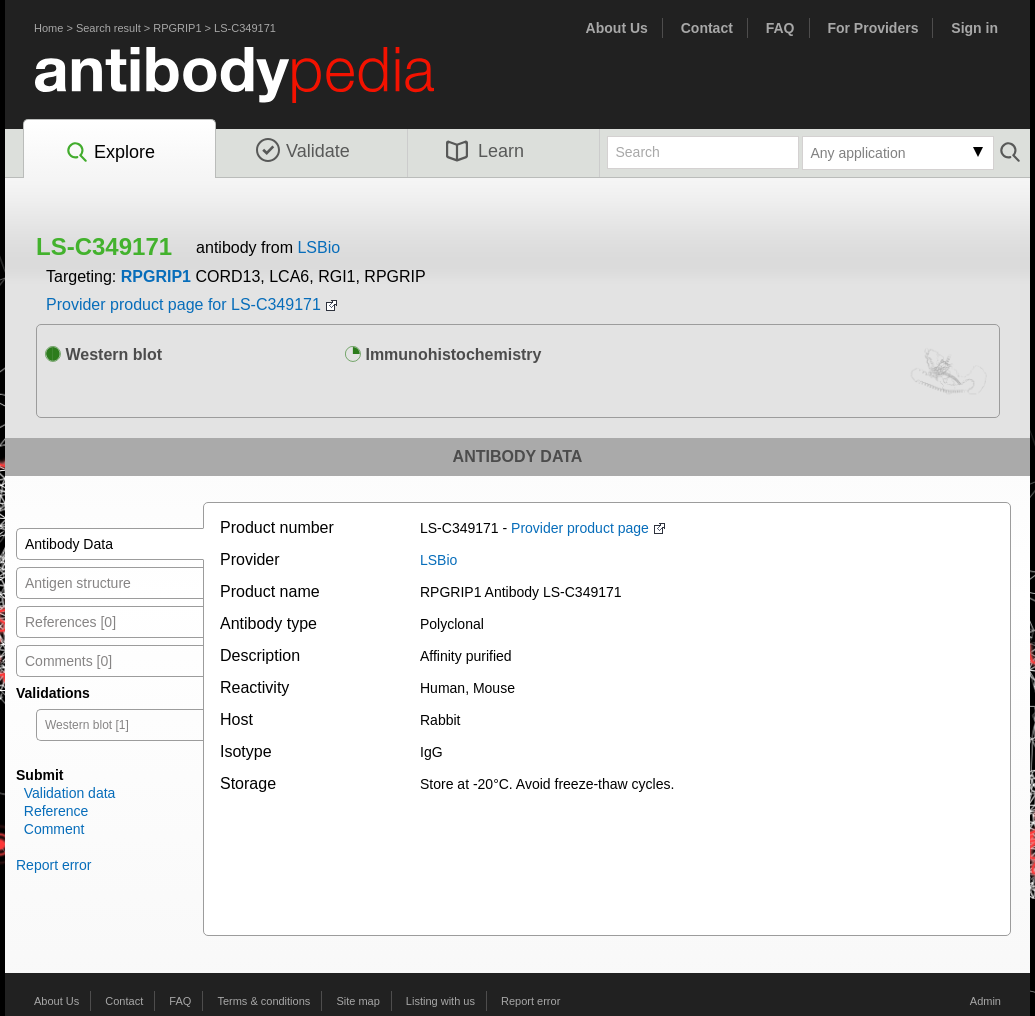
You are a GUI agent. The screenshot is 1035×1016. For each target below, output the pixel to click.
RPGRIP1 (177, 28)
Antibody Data (69, 544)
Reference (56, 811)
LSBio (318, 247)
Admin (985, 1001)
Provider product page (580, 528)
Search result (108, 28)
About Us (617, 28)
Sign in (974, 28)
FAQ (780, 28)
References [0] (70, 622)
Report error (53, 865)
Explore (109, 153)
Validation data (70, 793)
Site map (357, 1001)
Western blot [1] (87, 725)
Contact (707, 28)
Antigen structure (78, 583)
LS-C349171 (245, 28)
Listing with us (440, 1001)
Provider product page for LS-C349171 (183, 304)
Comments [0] (68, 661)
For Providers (872, 28)
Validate (303, 151)
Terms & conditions (263, 1001)
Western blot (103, 354)
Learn (485, 151)
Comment (54, 829)
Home (48, 28)
